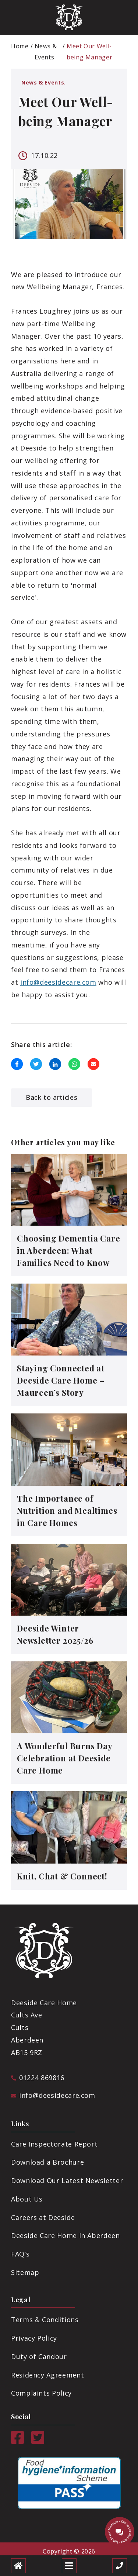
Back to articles (51, 1097)
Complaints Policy (41, 2393)
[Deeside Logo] (69, 17)
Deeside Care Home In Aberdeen (65, 2235)
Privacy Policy (34, 2338)
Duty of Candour (39, 2356)
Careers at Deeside (43, 2217)
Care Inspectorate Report (54, 2144)
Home (20, 46)
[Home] (18, 2565)
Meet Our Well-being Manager (89, 51)
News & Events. (43, 82)
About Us (27, 2199)
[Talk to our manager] (119, 2531)
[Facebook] (17, 2441)
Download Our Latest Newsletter (67, 2180)
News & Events (46, 51)
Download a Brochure (47, 2162)
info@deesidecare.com (58, 982)
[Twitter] (37, 2441)
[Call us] (119, 2565)
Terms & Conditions (45, 2319)
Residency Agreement (47, 2374)
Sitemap (25, 2272)
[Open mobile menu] (69, 2565)
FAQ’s (20, 2253)
